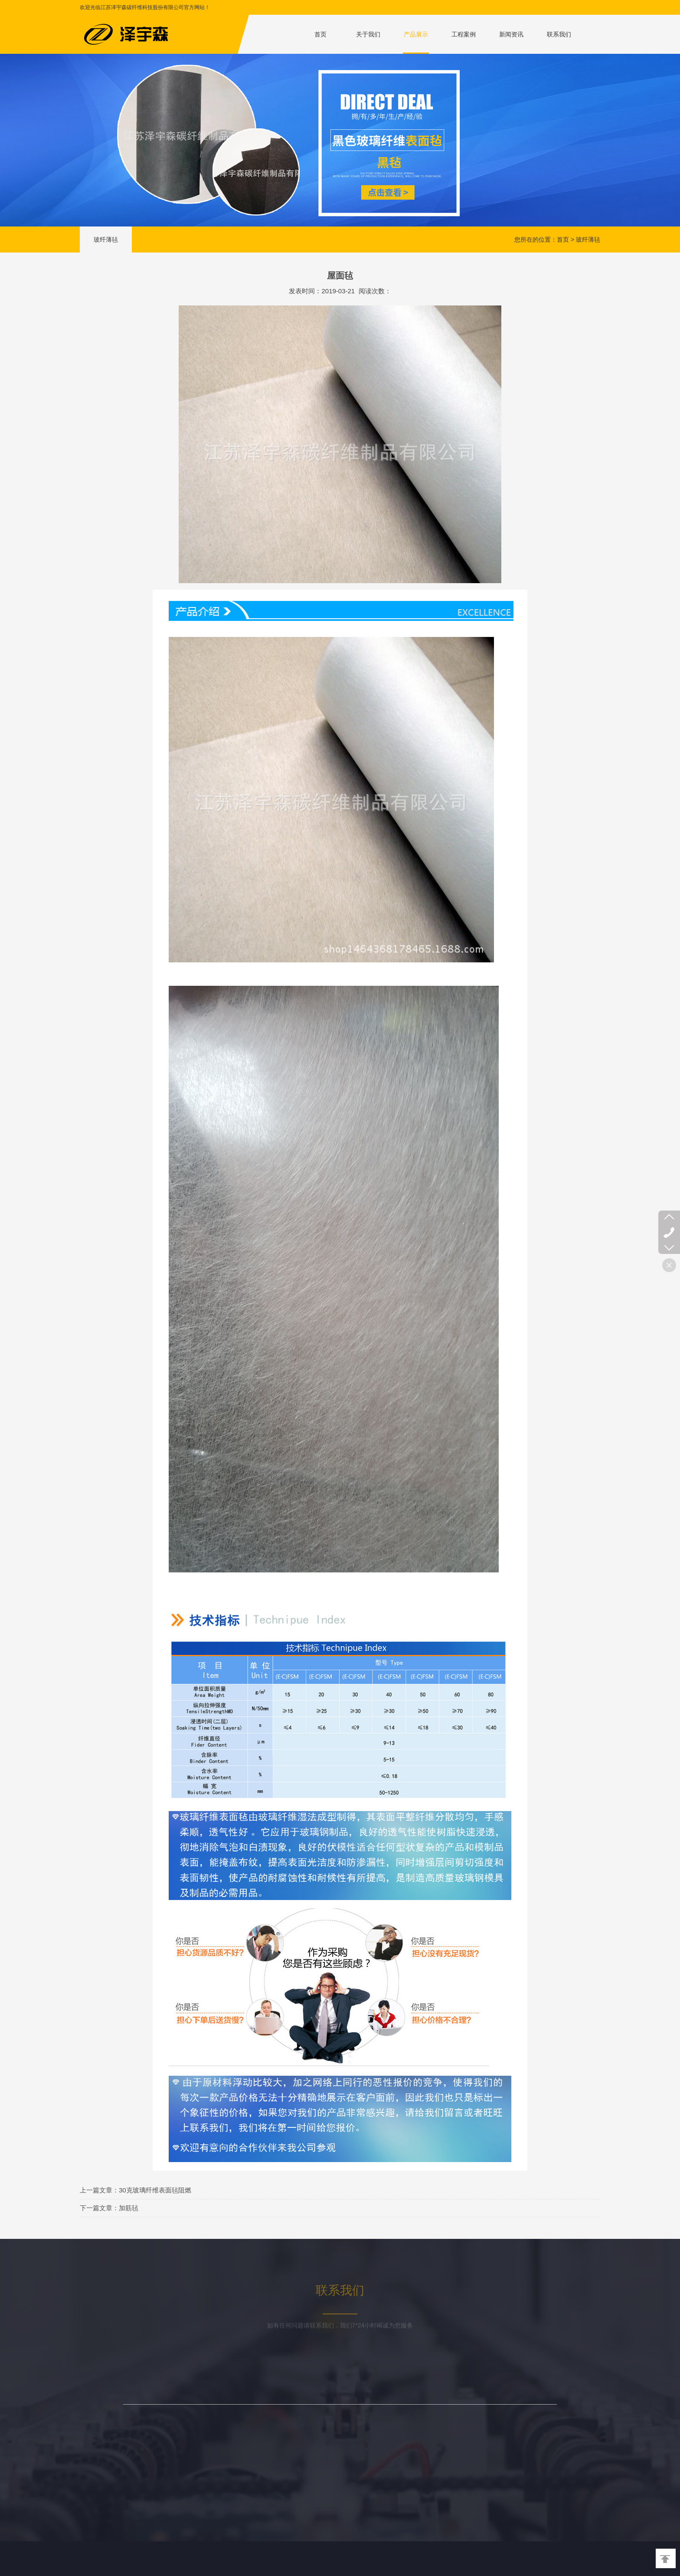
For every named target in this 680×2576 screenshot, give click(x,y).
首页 (320, 34)
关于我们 (368, 34)
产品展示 (416, 34)
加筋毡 (128, 2208)
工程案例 (463, 34)
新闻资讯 (511, 34)
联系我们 (559, 34)
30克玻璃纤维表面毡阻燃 (155, 2190)
